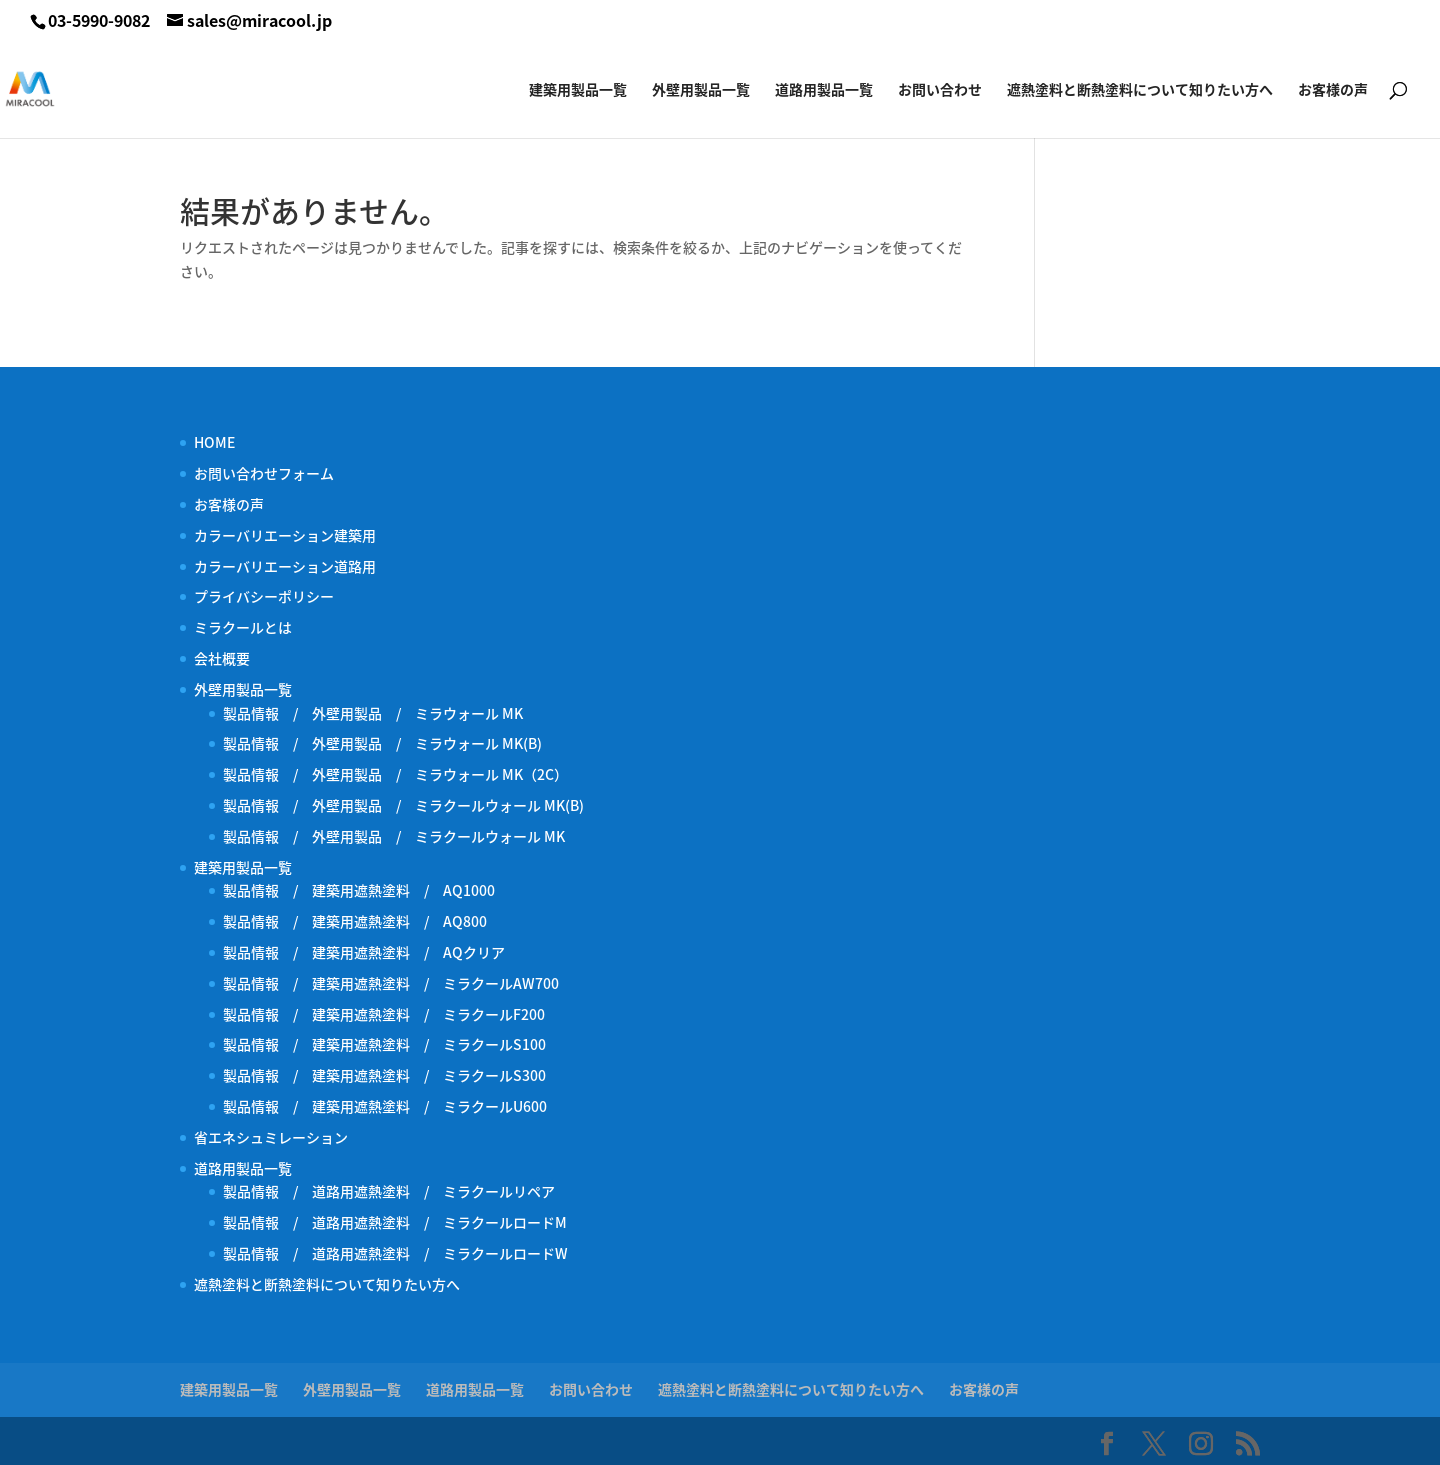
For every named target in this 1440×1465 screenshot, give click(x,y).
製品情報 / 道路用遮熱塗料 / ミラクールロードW (395, 1253)
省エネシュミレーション (271, 1137)
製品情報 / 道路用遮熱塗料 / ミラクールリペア (389, 1191)
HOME (214, 442)
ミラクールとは (243, 627)
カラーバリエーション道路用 (292, 566)
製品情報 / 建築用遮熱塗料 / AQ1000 (359, 890)
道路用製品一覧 (824, 90)
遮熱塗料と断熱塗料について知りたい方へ (1140, 90)
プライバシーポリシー (264, 596)
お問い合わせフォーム (264, 473)
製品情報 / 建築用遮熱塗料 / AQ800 (355, 921)
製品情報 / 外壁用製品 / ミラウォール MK (373, 713)
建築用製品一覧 (578, 90)
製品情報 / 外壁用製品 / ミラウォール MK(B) (382, 743)
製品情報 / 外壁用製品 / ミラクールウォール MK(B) (410, 805)
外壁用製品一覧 (701, 90)
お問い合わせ (940, 90)
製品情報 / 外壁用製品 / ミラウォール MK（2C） (395, 774)
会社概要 (222, 658)
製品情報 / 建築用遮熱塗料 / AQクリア (364, 952)
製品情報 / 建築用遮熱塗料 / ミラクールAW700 (391, 983)
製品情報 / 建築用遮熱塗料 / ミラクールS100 (384, 1044)
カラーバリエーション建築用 (292, 535)
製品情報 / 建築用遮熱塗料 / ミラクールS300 (384, 1075)
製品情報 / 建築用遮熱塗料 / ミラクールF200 (384, 1014)
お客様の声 (1333, 90)
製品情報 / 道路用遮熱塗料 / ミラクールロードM (395, 1222)
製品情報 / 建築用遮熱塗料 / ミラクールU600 (385, 1106)
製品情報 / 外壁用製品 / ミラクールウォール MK (401, 836)
